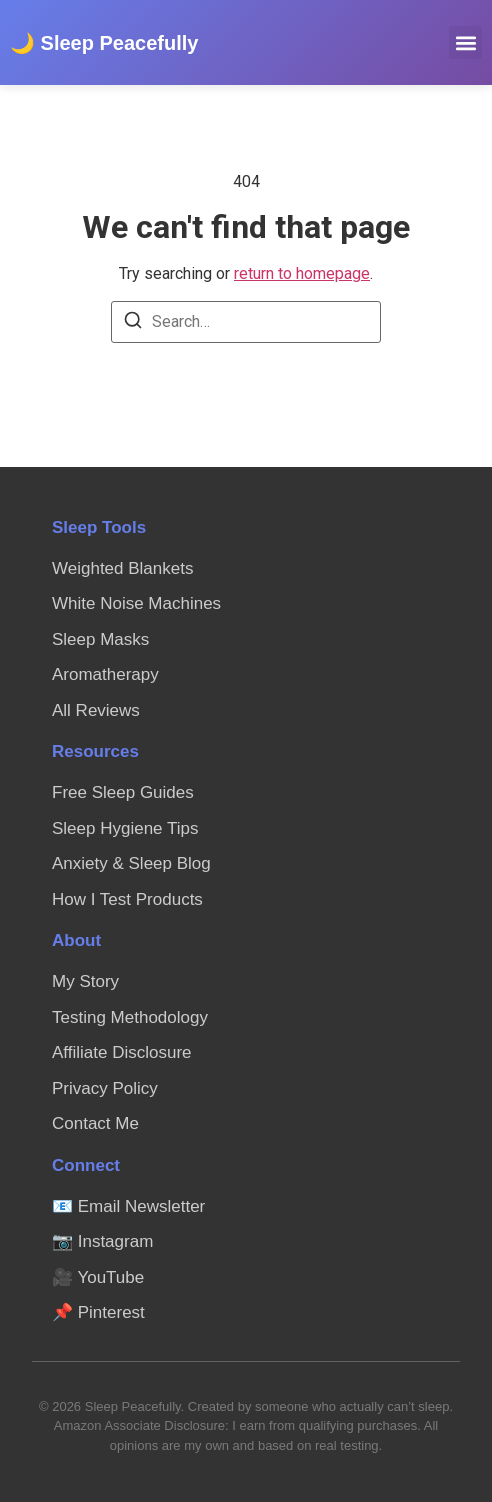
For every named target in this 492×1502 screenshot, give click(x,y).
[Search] (133, 323)
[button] (465, 42)
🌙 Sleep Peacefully (104, 43)
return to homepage (302, 273)
